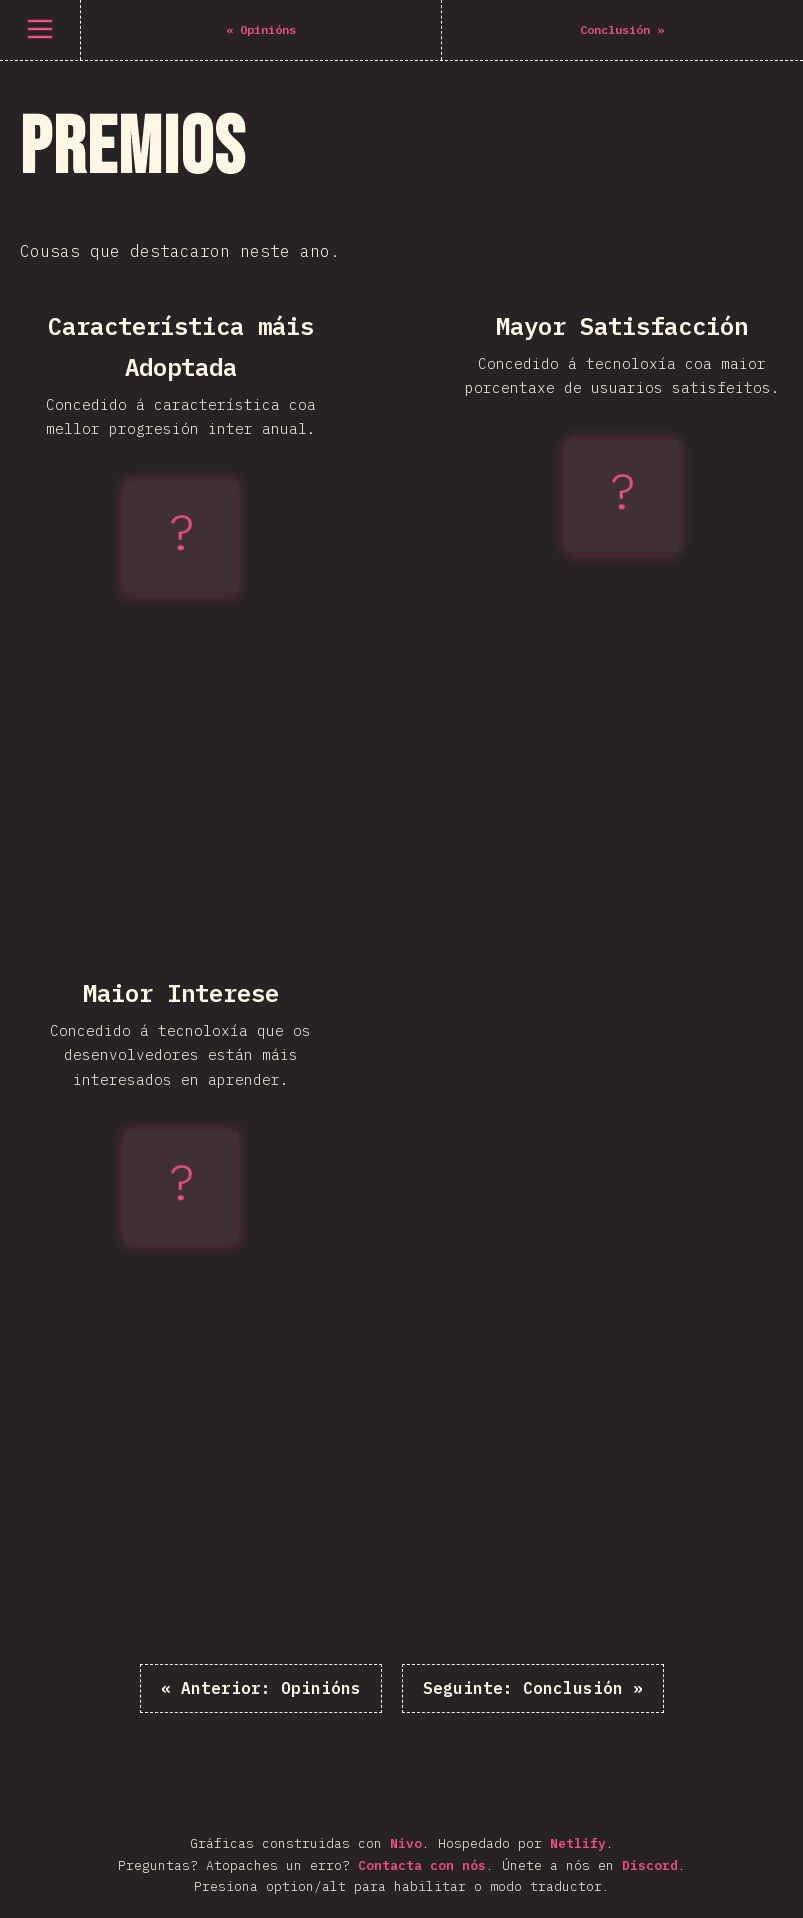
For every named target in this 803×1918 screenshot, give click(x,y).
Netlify (578, 1843)
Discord (650, 1865)
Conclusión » (533, 1688)
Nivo (406, 1843)
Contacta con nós (422, 1865)
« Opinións (261, 1688)
